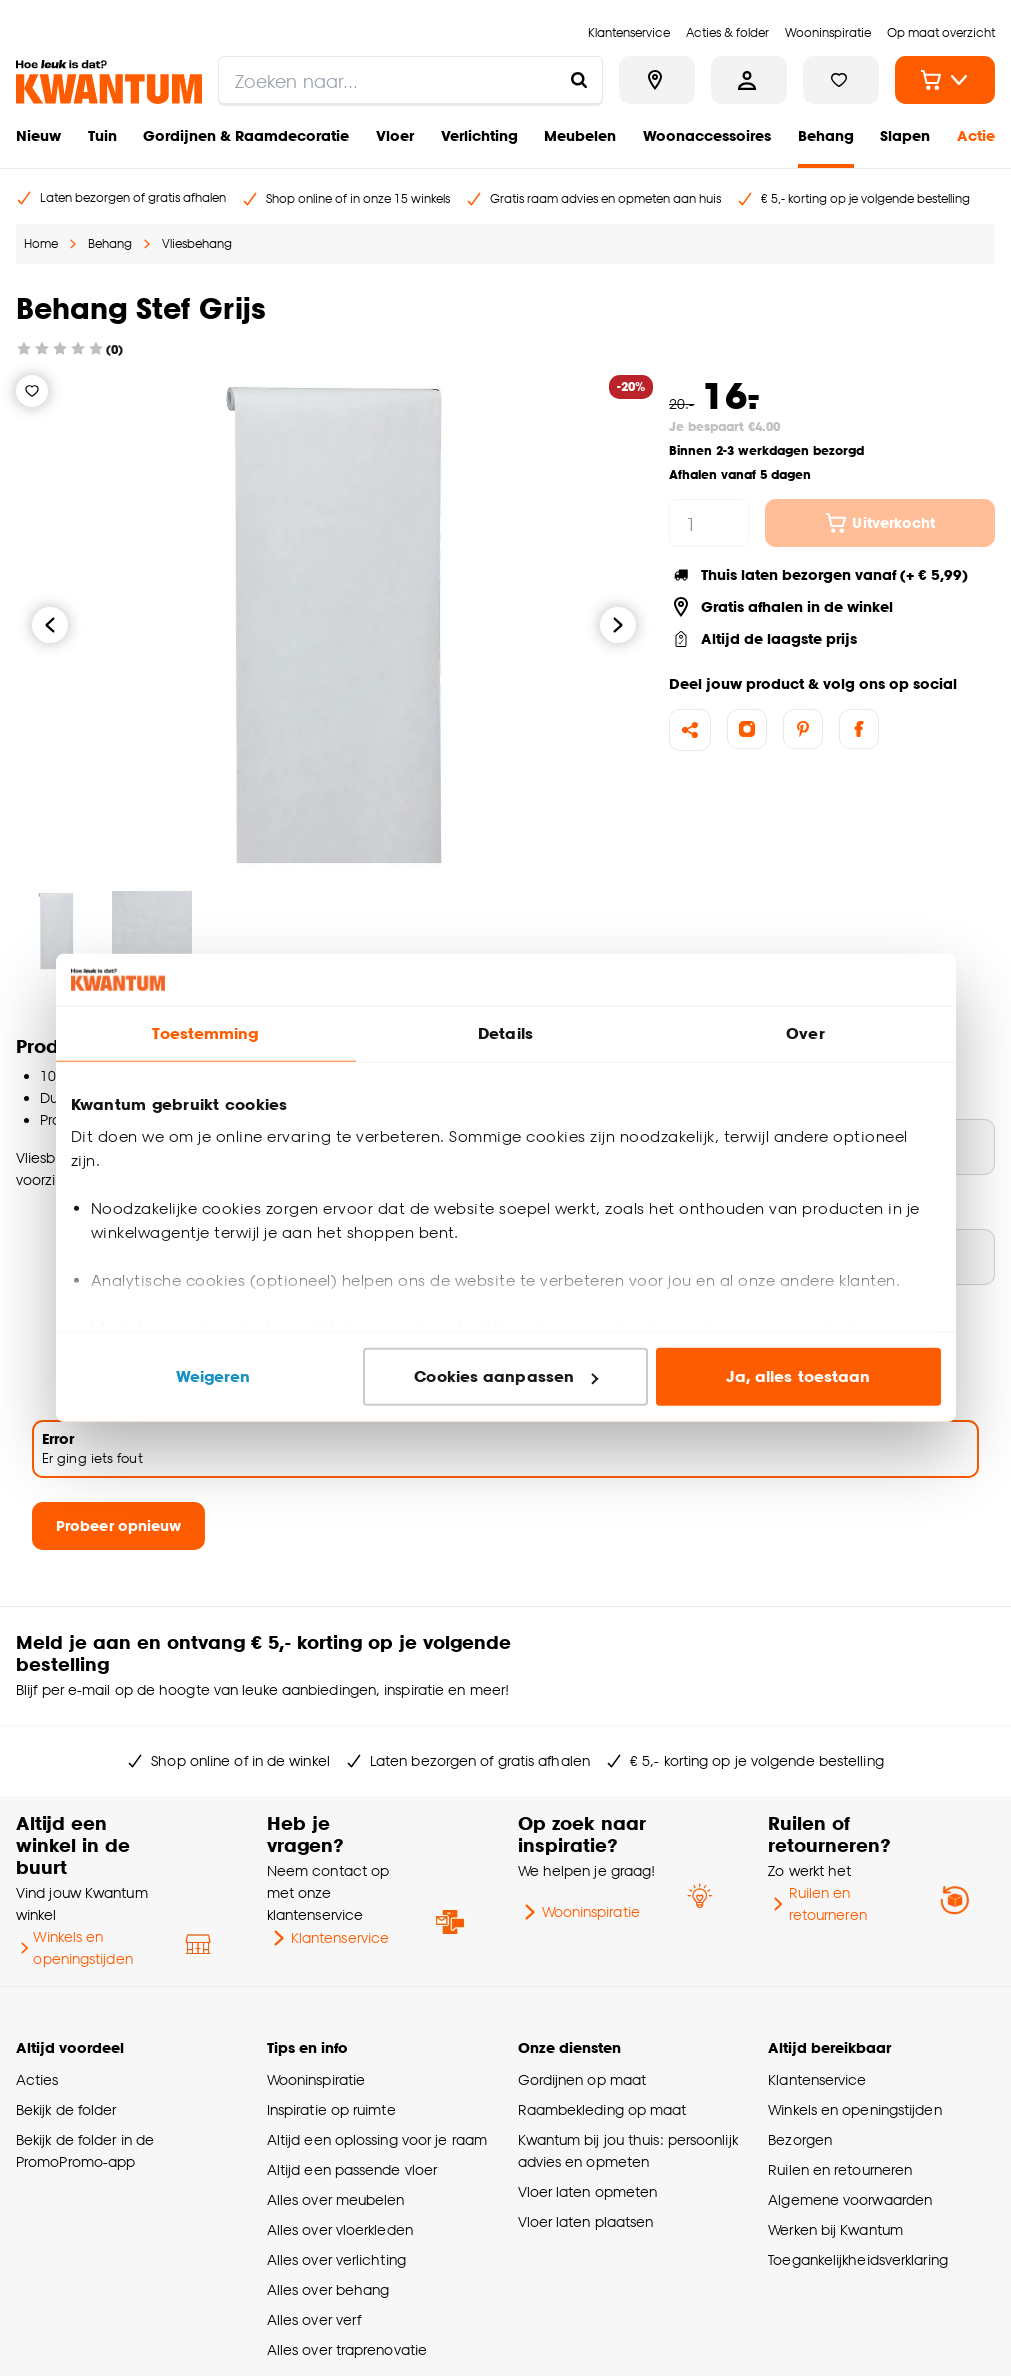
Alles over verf (314, 2319)
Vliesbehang (197, 243)
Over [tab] (805, 1033)
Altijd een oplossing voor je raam (377, 2139)
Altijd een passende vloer (352, 2169)
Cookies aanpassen (506, 1376)
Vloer (395, 135)
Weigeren (213, 1376)
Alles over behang (328, 2289)
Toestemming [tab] (205, 1033)
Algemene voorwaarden (850, 2199)
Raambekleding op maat (602, 2109)
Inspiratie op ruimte (331, 2109)
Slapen (905, 135)
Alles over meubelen (336, 2199)
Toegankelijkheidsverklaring (858, 2259)
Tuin (102, 135)
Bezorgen (800, 2139)
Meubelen (580, 135)
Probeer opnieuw (118, 1525)
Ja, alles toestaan (798, 1376)
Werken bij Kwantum (835, 2229)
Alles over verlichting (336, 2259)
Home (41, 243)
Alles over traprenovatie (347, 2349)
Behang (826, 135)
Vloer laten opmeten (588, 2191)
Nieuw (38, 135)
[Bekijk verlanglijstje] (841, 80)
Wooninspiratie (579, 1912)
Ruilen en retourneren (817, 1903)
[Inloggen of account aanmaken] (749, 80)
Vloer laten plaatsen (586, 2221)
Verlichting (479, 135)
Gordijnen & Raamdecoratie (246, 135)
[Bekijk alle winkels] (657, 80)
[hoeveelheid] (709, 523)
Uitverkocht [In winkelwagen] (879, 523)
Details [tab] (505, 1033)
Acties (37, 2079)
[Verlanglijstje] (32, 391)
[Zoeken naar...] (579, 80)
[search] (410, 80)
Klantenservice (328, 1938)
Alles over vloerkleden (340, 2229)
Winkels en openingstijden (74, 1947)
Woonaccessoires (707, 135)
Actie (976, 135)
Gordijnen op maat (582, 2079)
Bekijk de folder (66, 2109)
